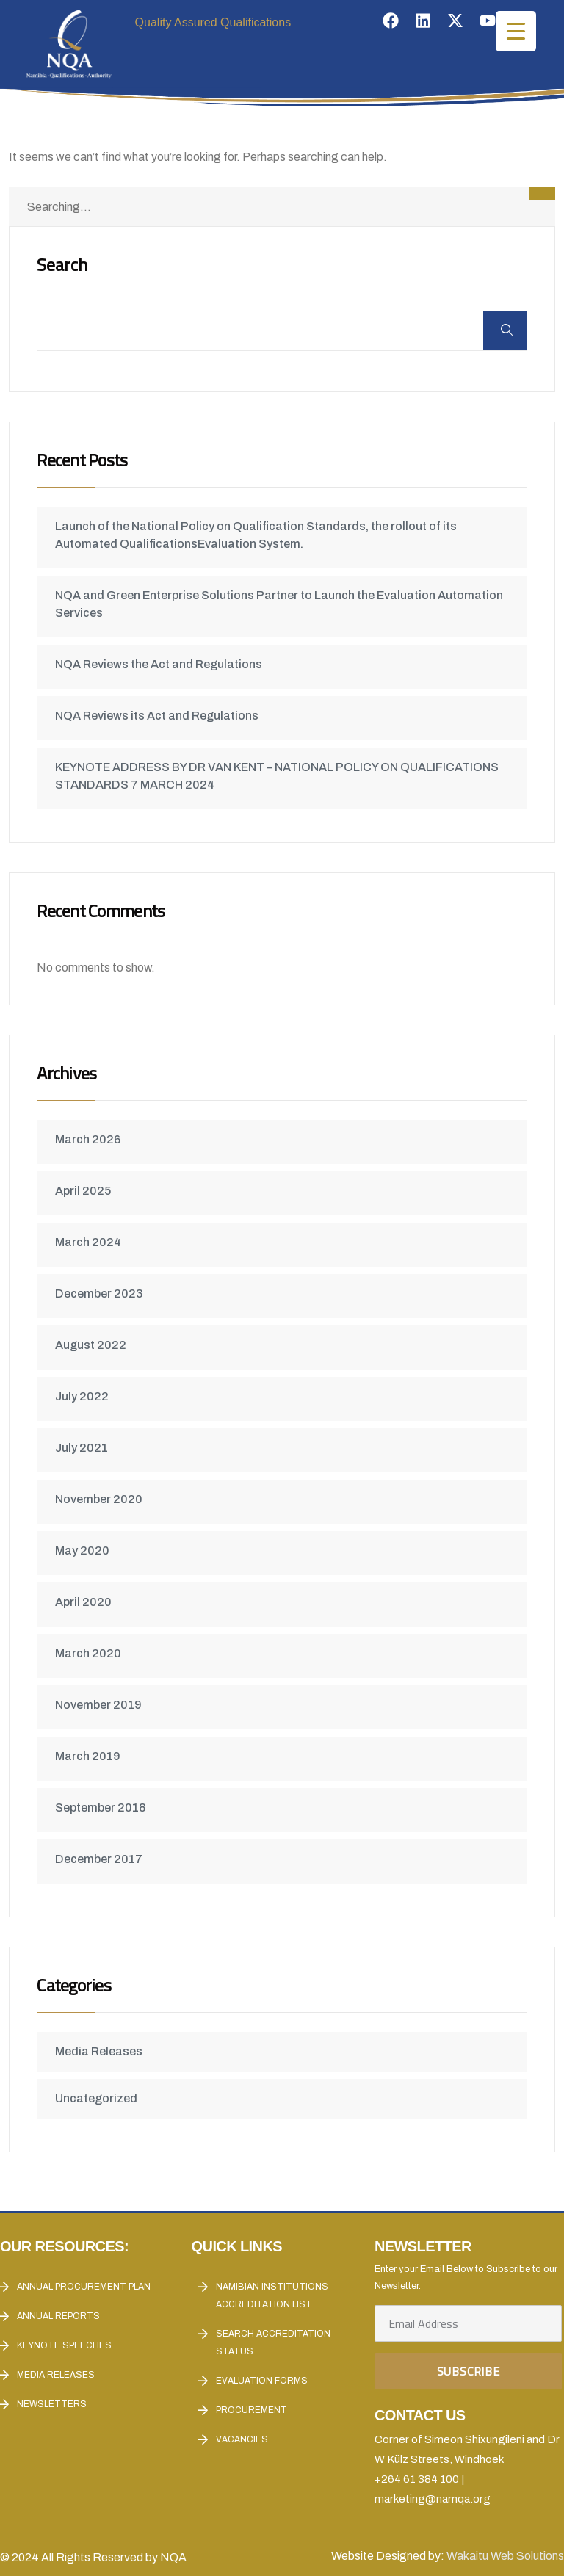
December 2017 (101, 1859)
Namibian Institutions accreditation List (272, 2295)
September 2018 (102, 1807)
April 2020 (85, 1602)
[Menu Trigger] (516, 31)
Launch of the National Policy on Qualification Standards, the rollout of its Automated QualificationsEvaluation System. (258, 535)
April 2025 (85, 1190)
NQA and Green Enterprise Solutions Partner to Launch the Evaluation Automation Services (281, 604)
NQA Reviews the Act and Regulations (160, 664)
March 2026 (90, 1139)
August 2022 (93, 1345)
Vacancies (242, 2439)
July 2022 (84, 1396)
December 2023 (101, 1293)
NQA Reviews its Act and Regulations (159, 715)
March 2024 (90, 1242)
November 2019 (100, 1704)
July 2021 (83, 1447)
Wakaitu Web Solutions (505, 2556)
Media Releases (101, 2051)
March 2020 (90, 1653)
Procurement (251, 2410)
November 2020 (101, 1499)
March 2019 (90, 1756)
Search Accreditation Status (273, 2342)
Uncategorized (98, 2098)
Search (64, 266)
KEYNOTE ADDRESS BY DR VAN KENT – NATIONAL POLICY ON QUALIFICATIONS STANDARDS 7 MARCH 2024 (279, 776)
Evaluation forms (262, 2381)
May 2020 (84, 1550)
